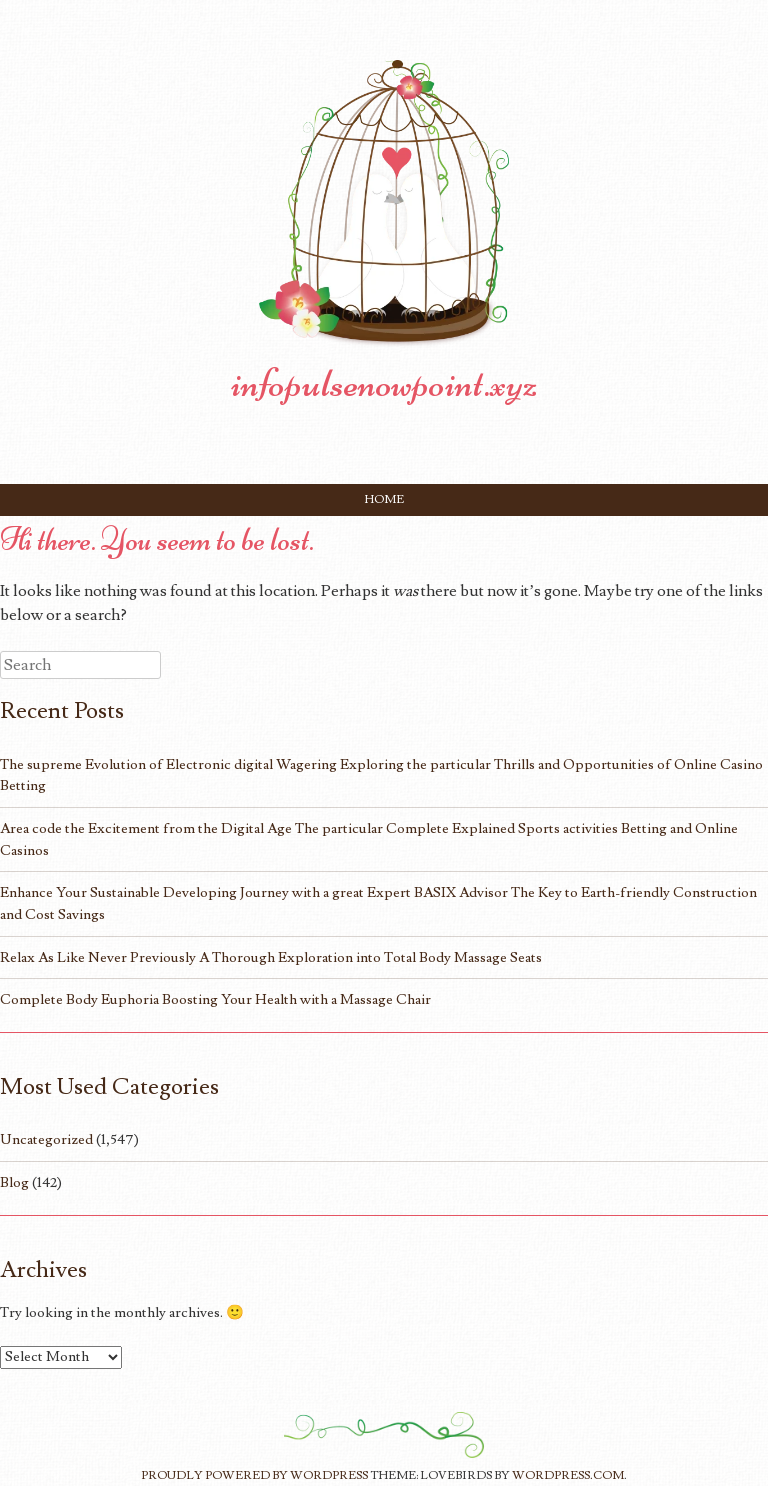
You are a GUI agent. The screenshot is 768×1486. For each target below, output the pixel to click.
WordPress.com (568, 1475)
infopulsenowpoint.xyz (384, 383)
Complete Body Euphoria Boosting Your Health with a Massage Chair (215, 999)
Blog (14, 1182)
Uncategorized (46, 1139)
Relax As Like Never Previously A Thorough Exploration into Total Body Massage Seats (271, 957)
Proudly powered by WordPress (254, 1475)
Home (384, 499)
